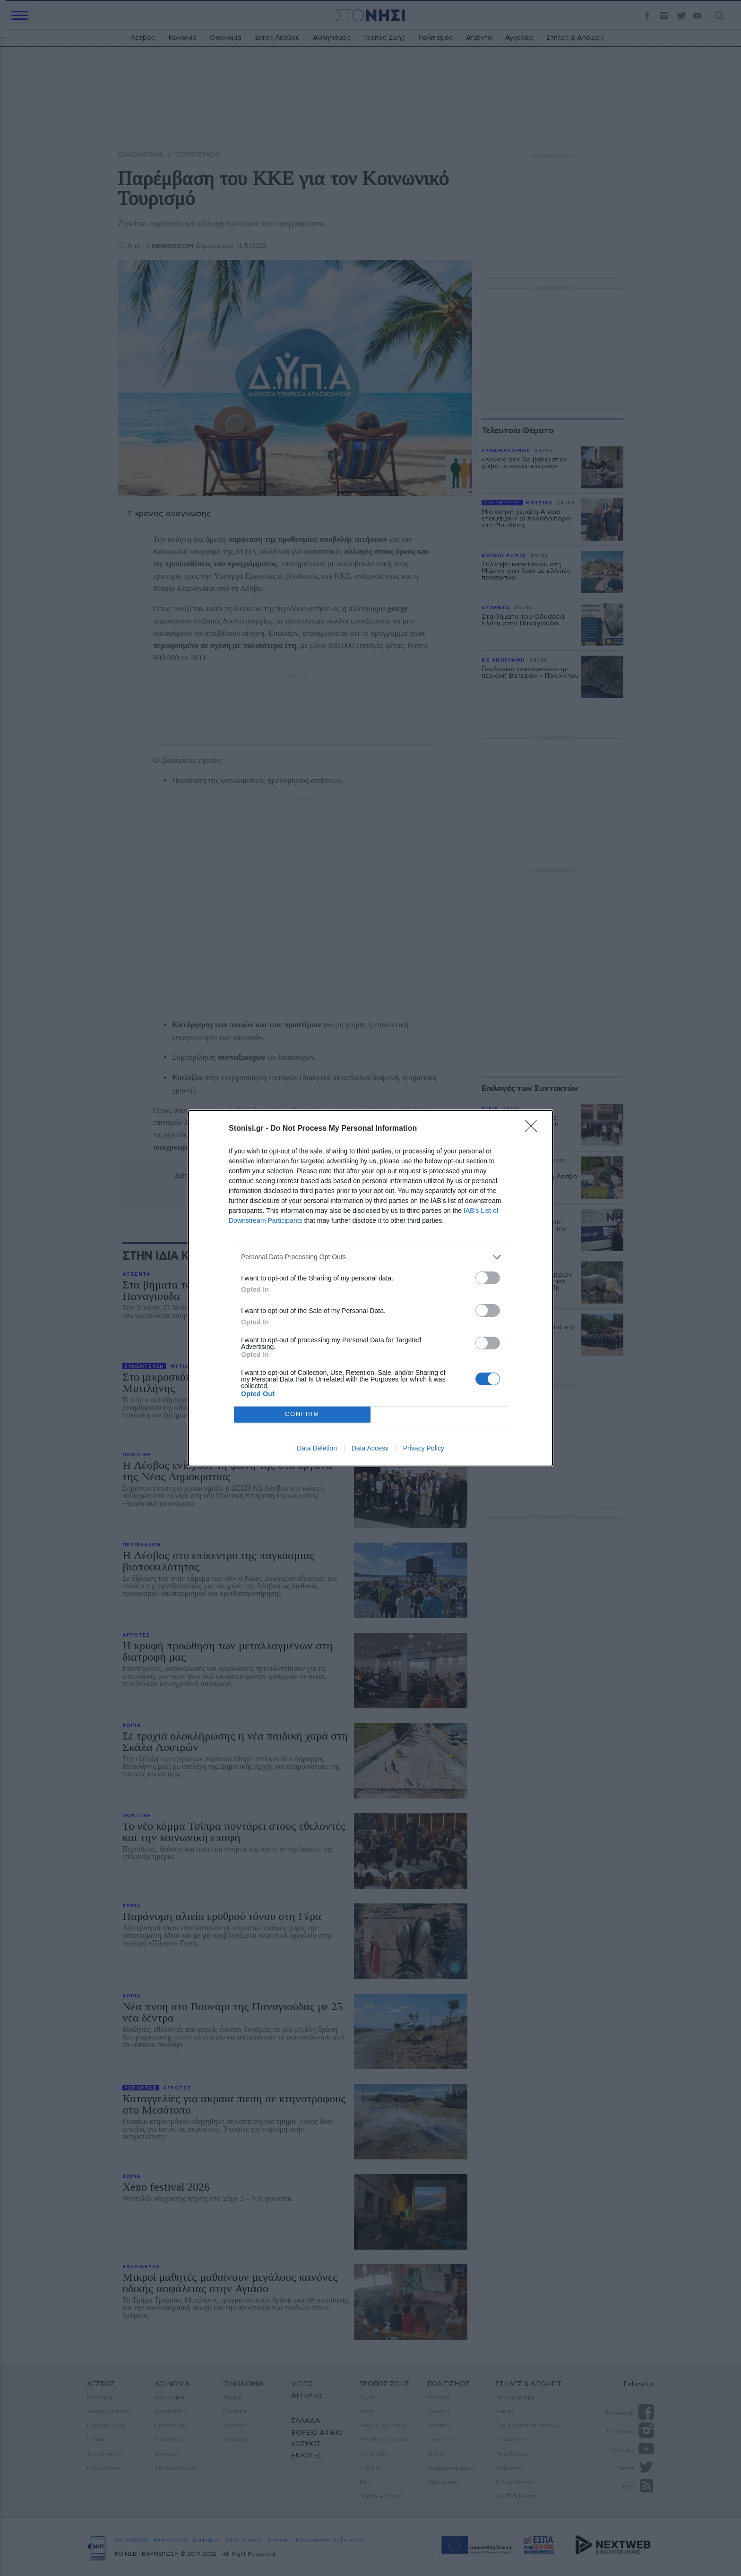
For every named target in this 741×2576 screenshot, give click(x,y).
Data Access (370, 1448)
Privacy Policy (423, 1448)
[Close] (534, 1129)
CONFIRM (302, 1414)
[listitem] (370, 1257)
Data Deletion (317, 1448)
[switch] (487, 1277)
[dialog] (370, 1288)
